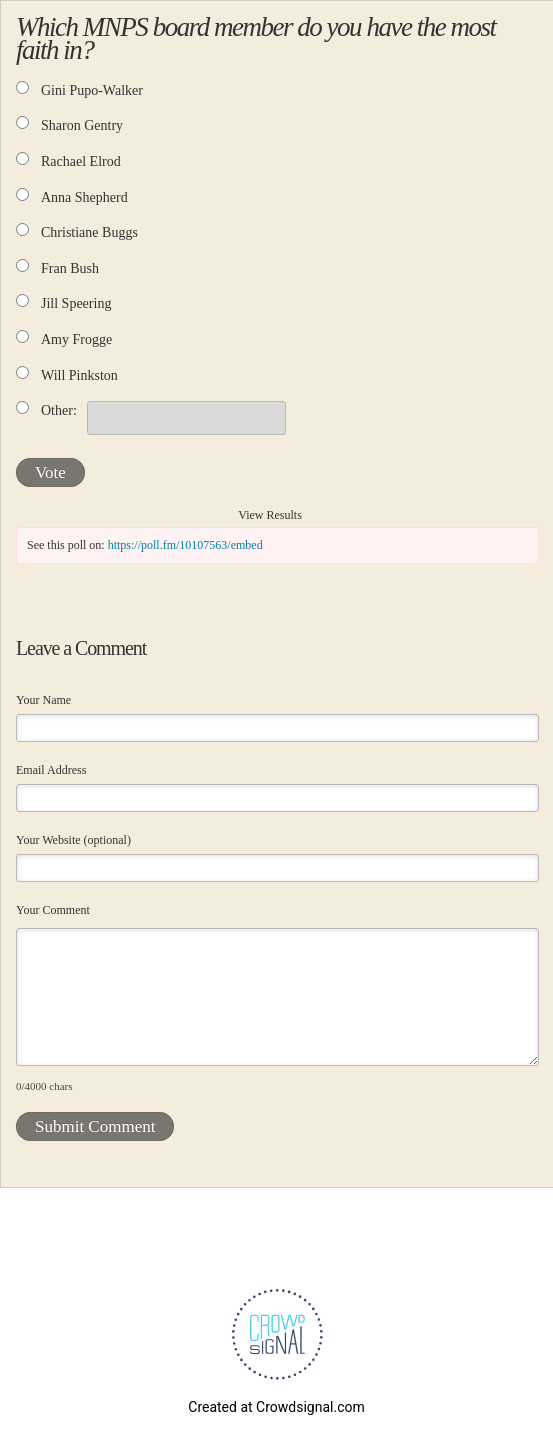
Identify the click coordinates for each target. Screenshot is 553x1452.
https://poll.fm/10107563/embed (185, 545)
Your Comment (53, 910)
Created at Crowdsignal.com (276, 1407)
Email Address (51, 770)
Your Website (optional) (73, 840)
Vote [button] (50, 472)
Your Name (43, 700)
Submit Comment (95, 1126)
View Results (270, 515)
